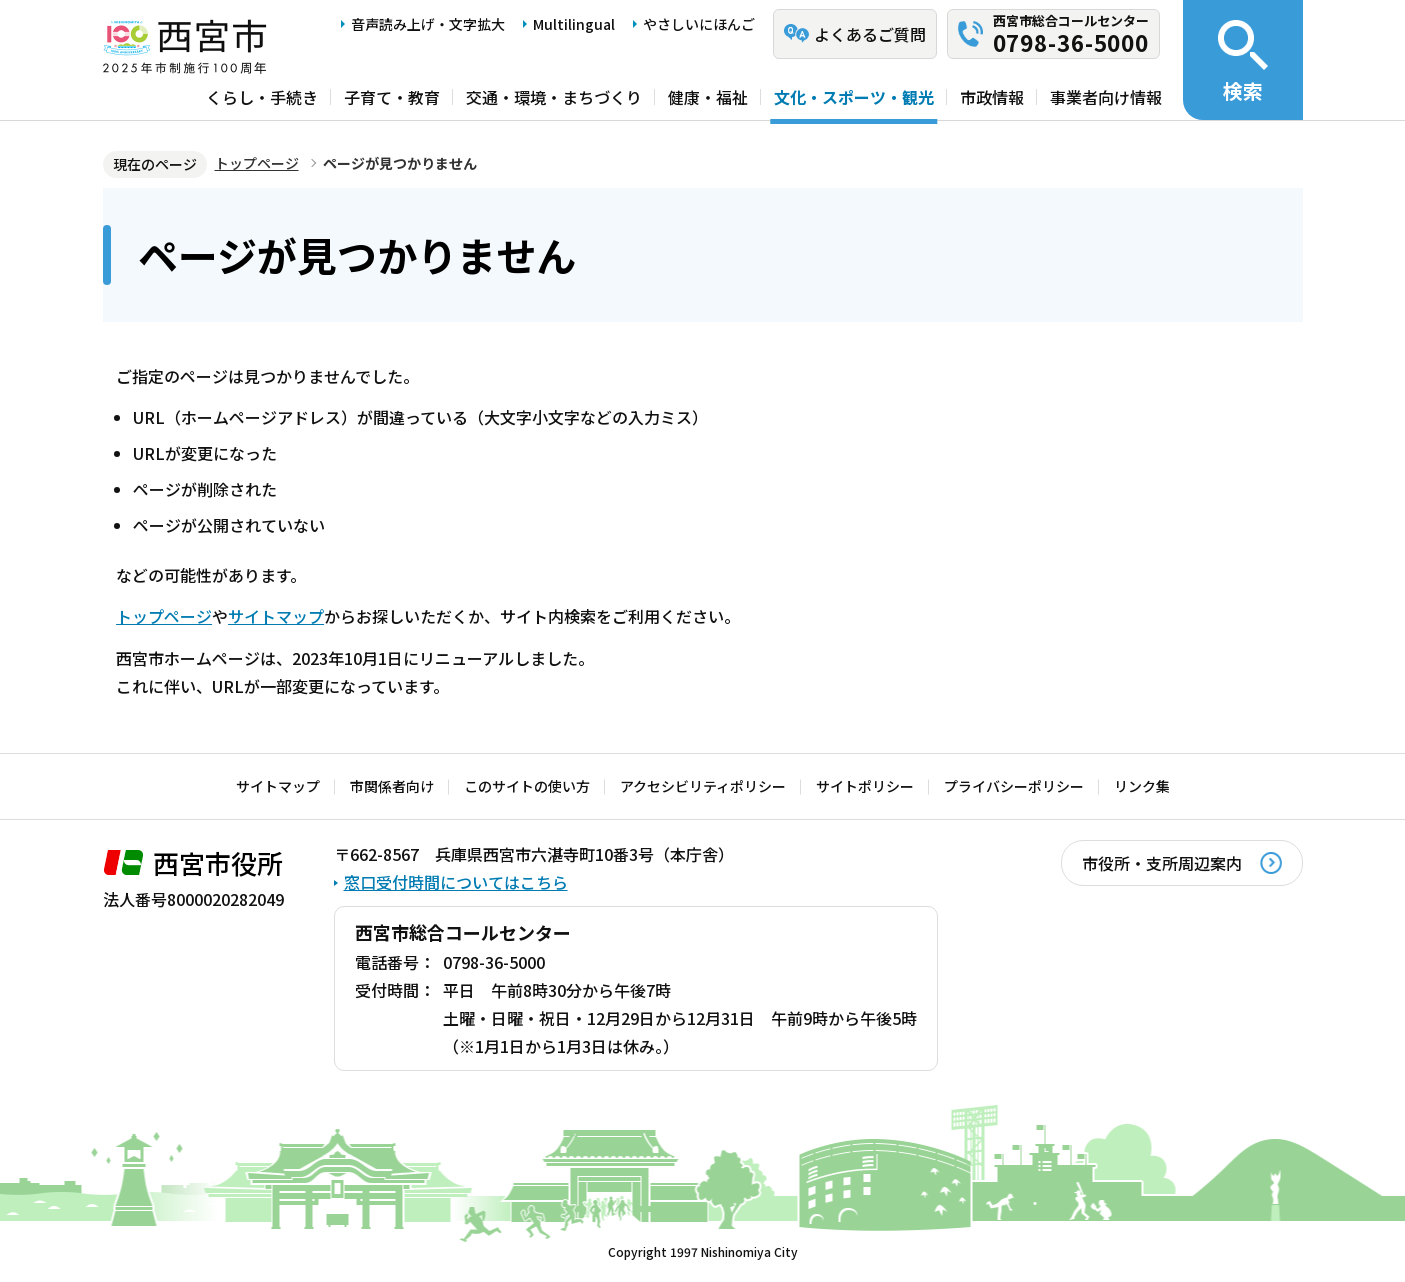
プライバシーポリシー (1014, 786)
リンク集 (1142, 786)
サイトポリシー (865, 786)
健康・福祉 (708, 97)
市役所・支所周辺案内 (1162, 863)
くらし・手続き (262, 97)
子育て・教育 (392, 97)
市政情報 (992, 97)
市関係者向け (392, 786)
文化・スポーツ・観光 (854, 97)
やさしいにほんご (699, 24)
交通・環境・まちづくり (554, 97)
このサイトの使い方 (527, 786)
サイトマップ (276, 616)
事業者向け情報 (1106, 97)
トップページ (257, 163)
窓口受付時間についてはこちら (456, 882)
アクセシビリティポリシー (703, 786)
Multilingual (574, 24)
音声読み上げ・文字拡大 (428, 24)
